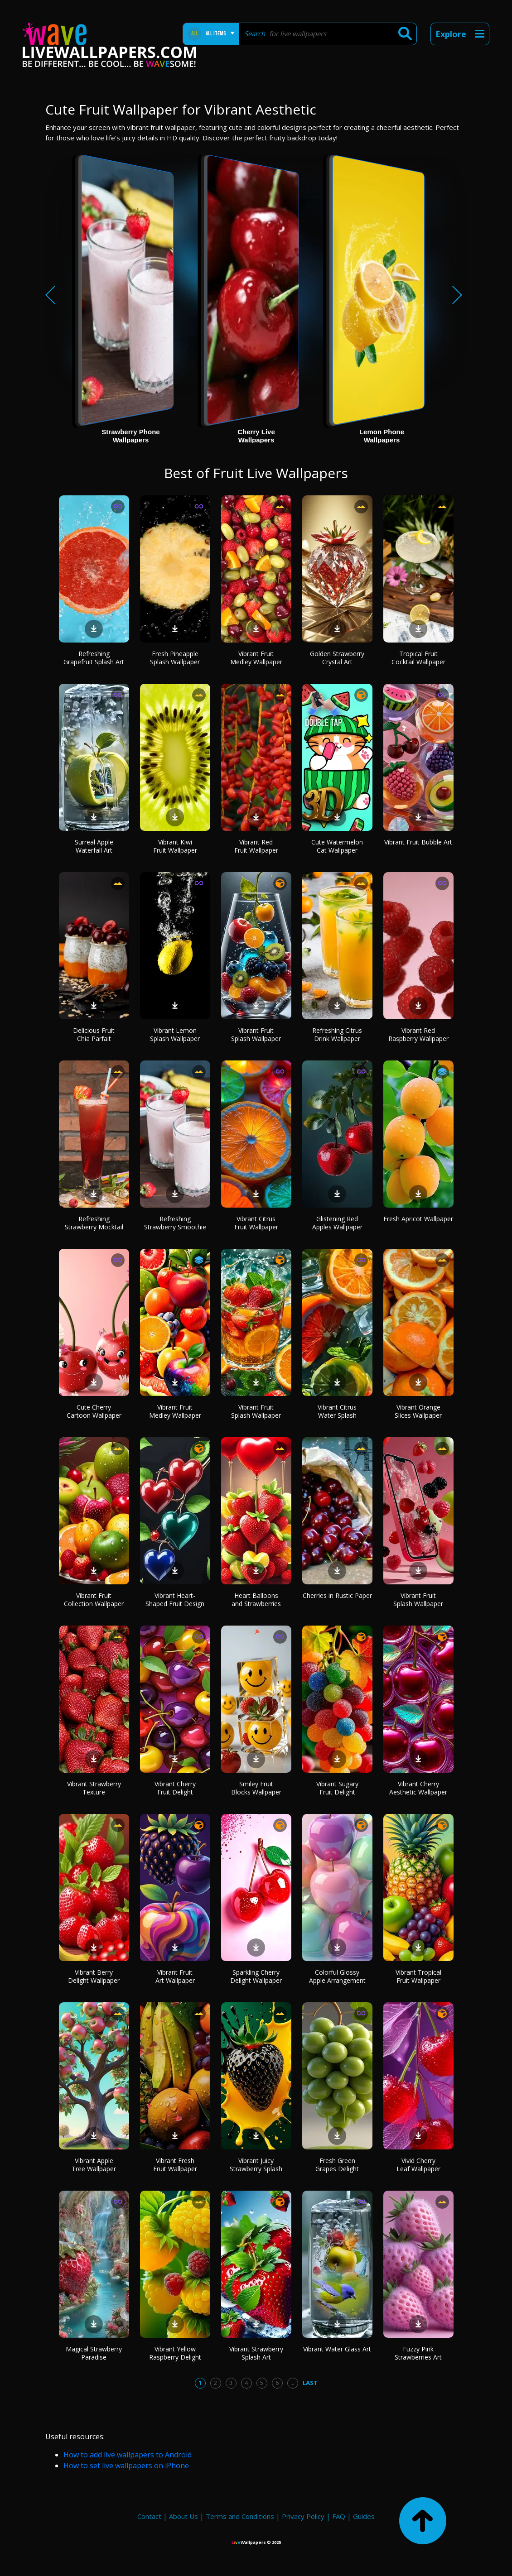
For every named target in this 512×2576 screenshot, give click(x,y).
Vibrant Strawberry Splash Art (256, 2353)
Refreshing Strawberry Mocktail (94, 1222)
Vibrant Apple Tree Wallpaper (94, 2164)
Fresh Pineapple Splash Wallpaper (175, 657)
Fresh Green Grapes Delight (337, 2164)
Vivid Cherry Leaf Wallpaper (418, 2164)
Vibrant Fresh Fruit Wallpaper (175, 2164)
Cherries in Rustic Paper (337, 1595)
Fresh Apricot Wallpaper (418, 1218)
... (292, 2383)
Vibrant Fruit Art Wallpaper (175, 1976)
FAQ (338, 2516)
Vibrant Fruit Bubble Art (418, 842)
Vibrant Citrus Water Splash (337, 1411)
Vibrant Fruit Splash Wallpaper (256, 1034)
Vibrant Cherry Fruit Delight (175, 1788)
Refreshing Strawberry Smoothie (175, 1222)
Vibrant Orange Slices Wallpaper (418, 1411)
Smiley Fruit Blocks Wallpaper (256, 1788)
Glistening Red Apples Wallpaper (337, 1222)
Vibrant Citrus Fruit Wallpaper (256, 1222)
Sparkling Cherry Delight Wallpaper (256, 1976)
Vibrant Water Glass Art (337, 2349)
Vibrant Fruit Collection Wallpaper (94, 1599)
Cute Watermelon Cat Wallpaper (337, 846)
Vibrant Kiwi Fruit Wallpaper (175, 846)
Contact (149, 2516)
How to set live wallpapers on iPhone (126, 2465)
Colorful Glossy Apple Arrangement (337, 1976)
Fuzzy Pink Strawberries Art (418, 2353)
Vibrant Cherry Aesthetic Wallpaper (418, 1788)
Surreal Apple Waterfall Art (94, 846)
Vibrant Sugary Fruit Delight (337, 1788)
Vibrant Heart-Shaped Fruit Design (174, 1599)
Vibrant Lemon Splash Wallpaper (175, 1034)
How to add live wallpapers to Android (127, 2455)
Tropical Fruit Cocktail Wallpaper (418, 657)
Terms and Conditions (240, 2516)
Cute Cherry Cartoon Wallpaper (94, 1411)
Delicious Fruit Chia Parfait (94, 1034)
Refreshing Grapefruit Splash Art (93, 657)
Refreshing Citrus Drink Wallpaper (337, 1034)
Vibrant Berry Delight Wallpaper (94, 1976)
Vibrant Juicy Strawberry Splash (256, 2164)
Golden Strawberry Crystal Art (337, 657)
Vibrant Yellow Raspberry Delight (175, 2353)
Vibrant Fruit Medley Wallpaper (256, 657)
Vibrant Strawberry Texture (94, 1788)
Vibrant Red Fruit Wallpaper (256, 846)
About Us (183, 2516)
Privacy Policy (303, 2516)
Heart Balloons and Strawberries (256, 1599)
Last (310, 2383)
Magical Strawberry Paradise (94, 2353)
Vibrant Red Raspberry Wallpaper (418, 1034)
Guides (364, 2516)
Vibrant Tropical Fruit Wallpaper (418, 1976)
